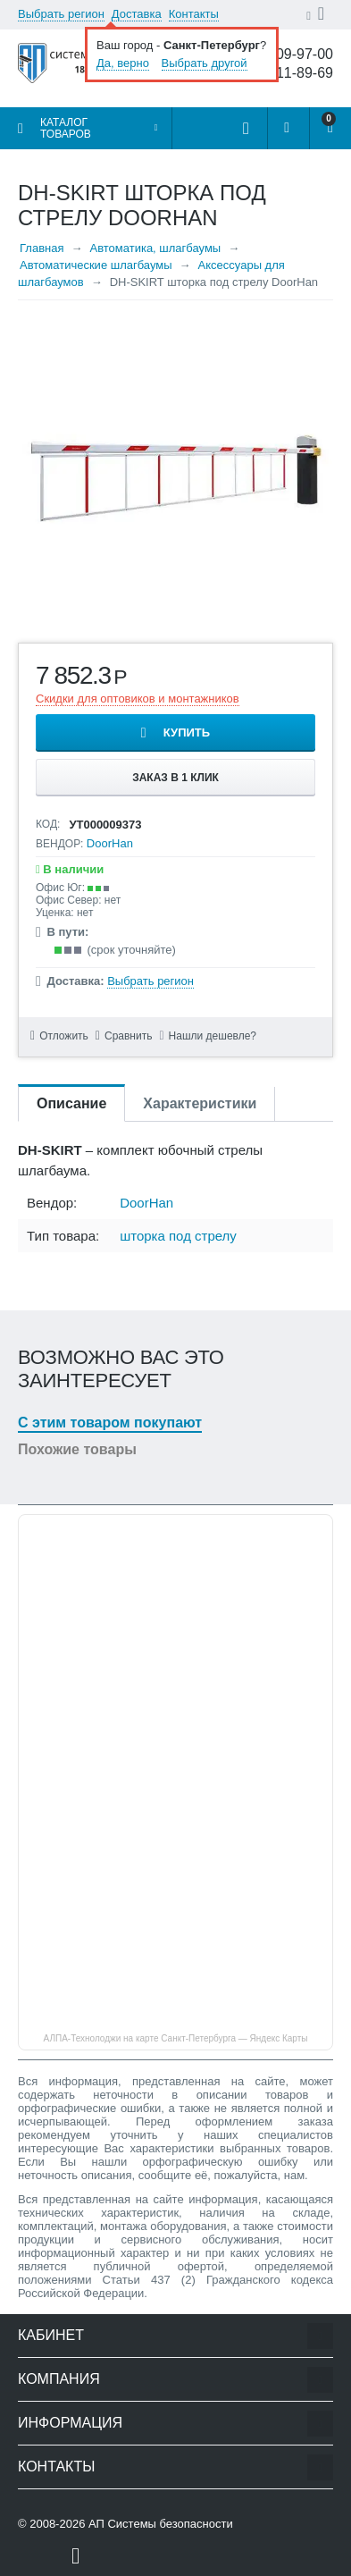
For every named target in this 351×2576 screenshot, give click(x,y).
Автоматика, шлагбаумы (155, 248)
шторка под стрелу (178, 1235)
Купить (186, 732)
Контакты (194, 14)
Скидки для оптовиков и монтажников (137, 698)
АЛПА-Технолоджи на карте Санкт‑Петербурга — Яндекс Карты (176, 2038)
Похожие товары (77, 1449)
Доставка (137, 14)
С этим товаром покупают (110, 1422)
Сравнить (128, 1036)
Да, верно (122, 63)
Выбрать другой (204, 63)
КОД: (48, 824)
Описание (71, 1103)
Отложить (63, 1036)
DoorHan (110, 843)
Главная (41, 248)
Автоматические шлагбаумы (96, 265)
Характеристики (199, 1103)
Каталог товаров (65, 128)
